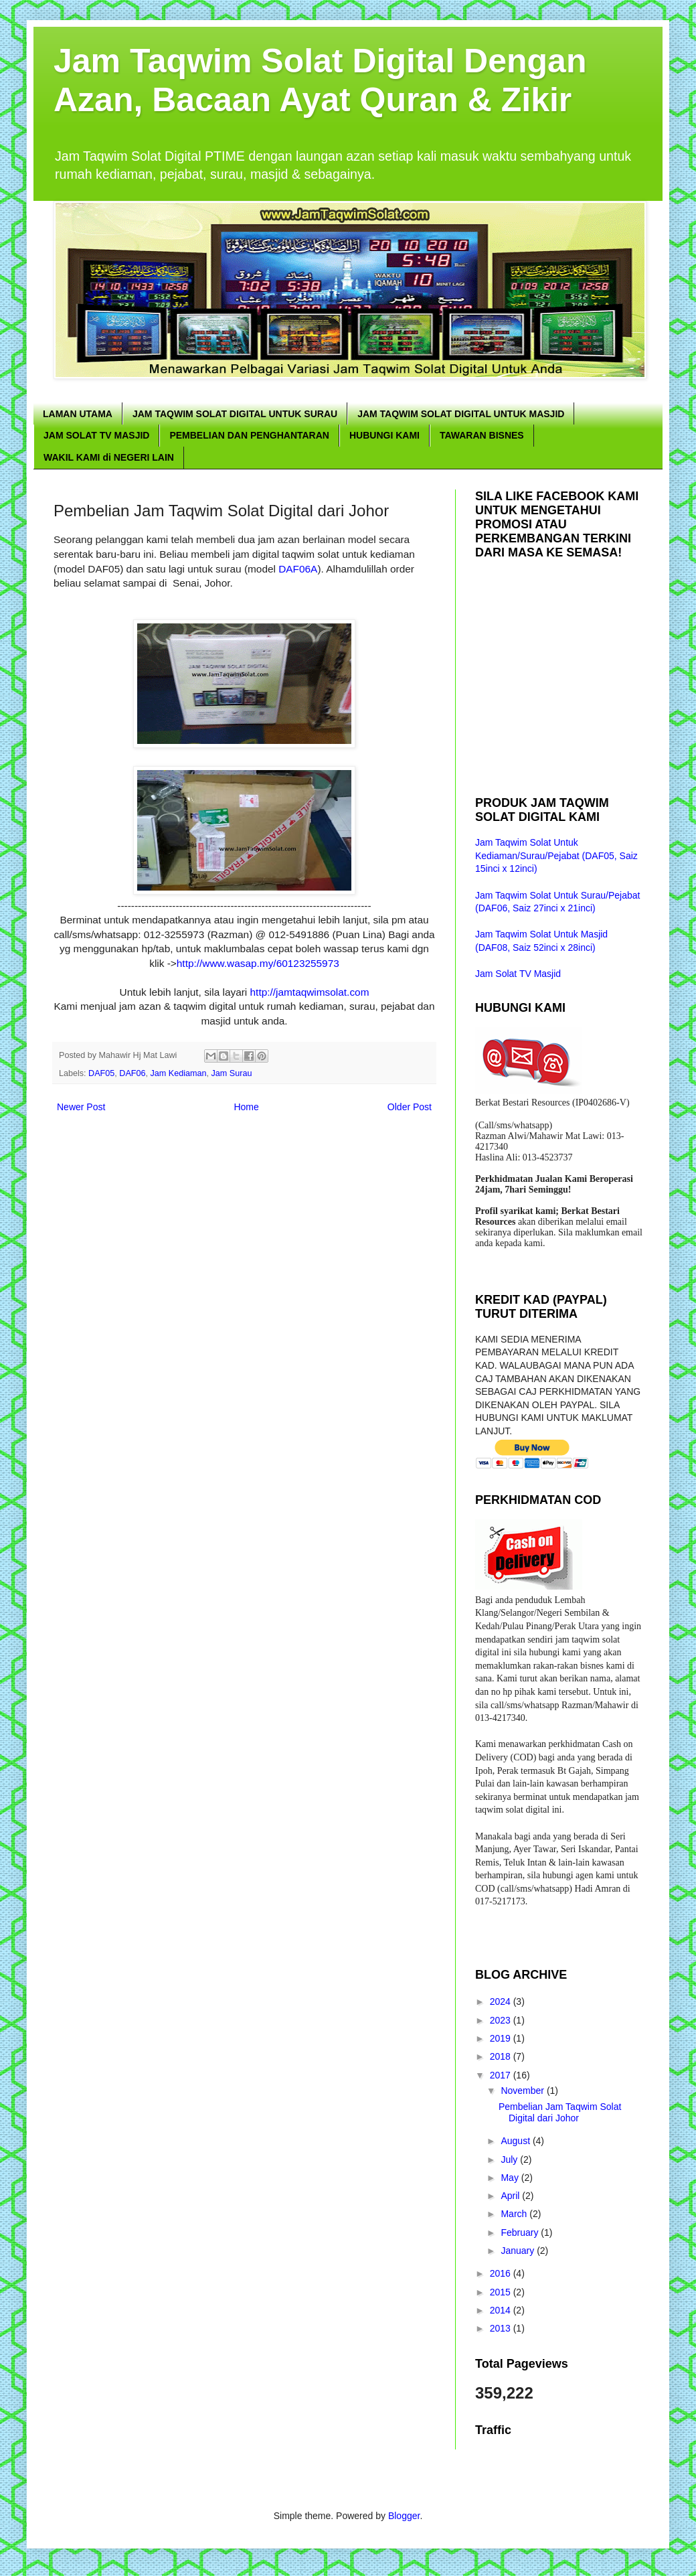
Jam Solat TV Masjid (518, 973)
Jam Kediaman (179, 1073)
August (516, 2140)
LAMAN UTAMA (77, 413)
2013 (501, 2328)
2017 (501, 2075)
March (515, 2213)
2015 (501, 2292)
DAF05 (101, 1073)
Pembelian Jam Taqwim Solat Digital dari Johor (560, 2112)
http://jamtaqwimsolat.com (309, 992)
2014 (501, 2310)
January (519, 2250)
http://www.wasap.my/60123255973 (258, 963)
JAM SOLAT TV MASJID (96, 435)
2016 (501, 2273)
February (521, 2232)
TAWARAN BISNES (482, 435)
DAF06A (297, 569)
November (523, 2090)
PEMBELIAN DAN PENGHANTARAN (249, 435)
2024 (501, 2001)
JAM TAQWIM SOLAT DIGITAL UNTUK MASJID (460, 413)
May (511, 2177)
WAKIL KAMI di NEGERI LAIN (109, 457)
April (511, 2195)
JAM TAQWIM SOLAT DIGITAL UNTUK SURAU (235, 413)
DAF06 (132, 1073)
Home (246, 1107)
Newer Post (81, 1107)
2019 (501, 2038)
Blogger (404, 2515)
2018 (501, 2056)
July (510, 2159)
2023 (501, 2020)
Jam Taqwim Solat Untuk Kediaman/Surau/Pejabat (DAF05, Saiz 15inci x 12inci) (556, 855)
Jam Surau (231, 1073)
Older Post (409, 1107)
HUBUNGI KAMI (384, 435)
